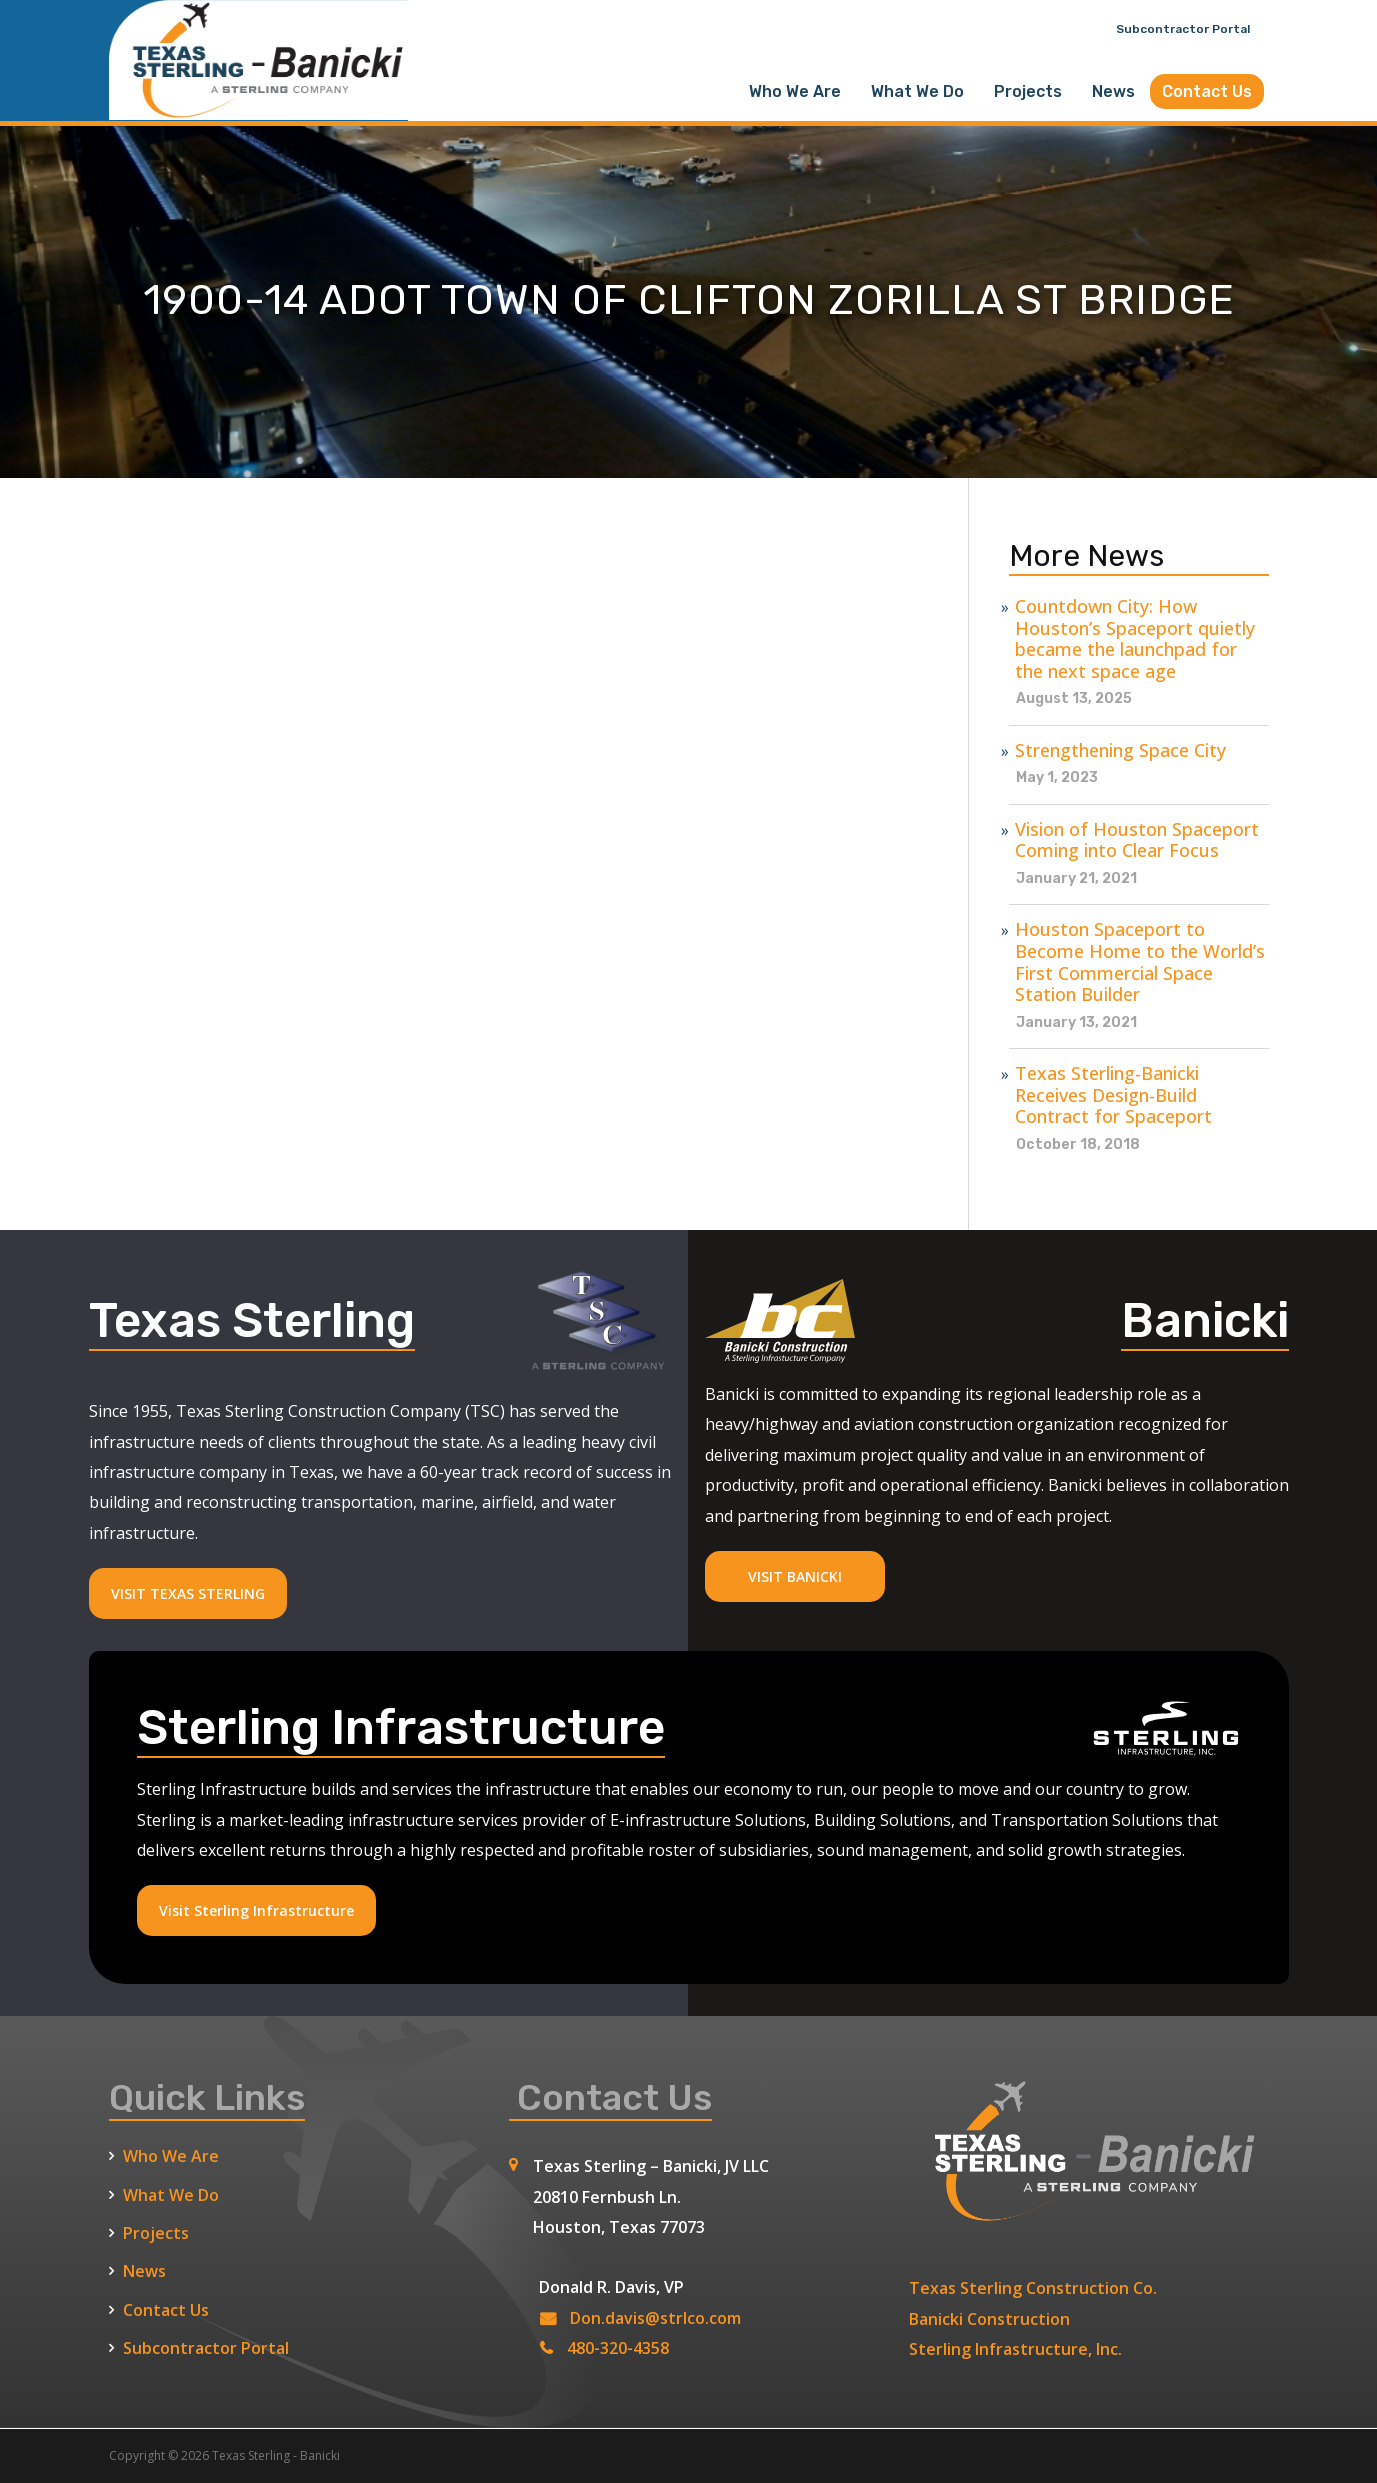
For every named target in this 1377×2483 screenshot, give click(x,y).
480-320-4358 (618, 2348)
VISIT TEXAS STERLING (188, 1593)
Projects (1028, 91)
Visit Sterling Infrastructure (256, 1910)
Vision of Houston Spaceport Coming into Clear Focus (1137, 840)
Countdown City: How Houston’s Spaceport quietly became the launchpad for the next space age (1135, 639)
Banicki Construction (989, 2319)
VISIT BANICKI (795, 1576)
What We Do (917, 91)
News (1113, 91)
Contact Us (1207, 91)
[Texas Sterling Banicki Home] (259, 110)
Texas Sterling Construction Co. (1033, 2288)
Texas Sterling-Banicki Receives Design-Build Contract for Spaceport (1113, 1095)
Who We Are (795, 91)
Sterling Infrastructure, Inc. (1015, 2349)
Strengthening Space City (1120, 751)
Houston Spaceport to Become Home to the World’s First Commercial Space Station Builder (1140, 962)
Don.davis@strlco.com (655, 2318)
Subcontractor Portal (1183, 29)
